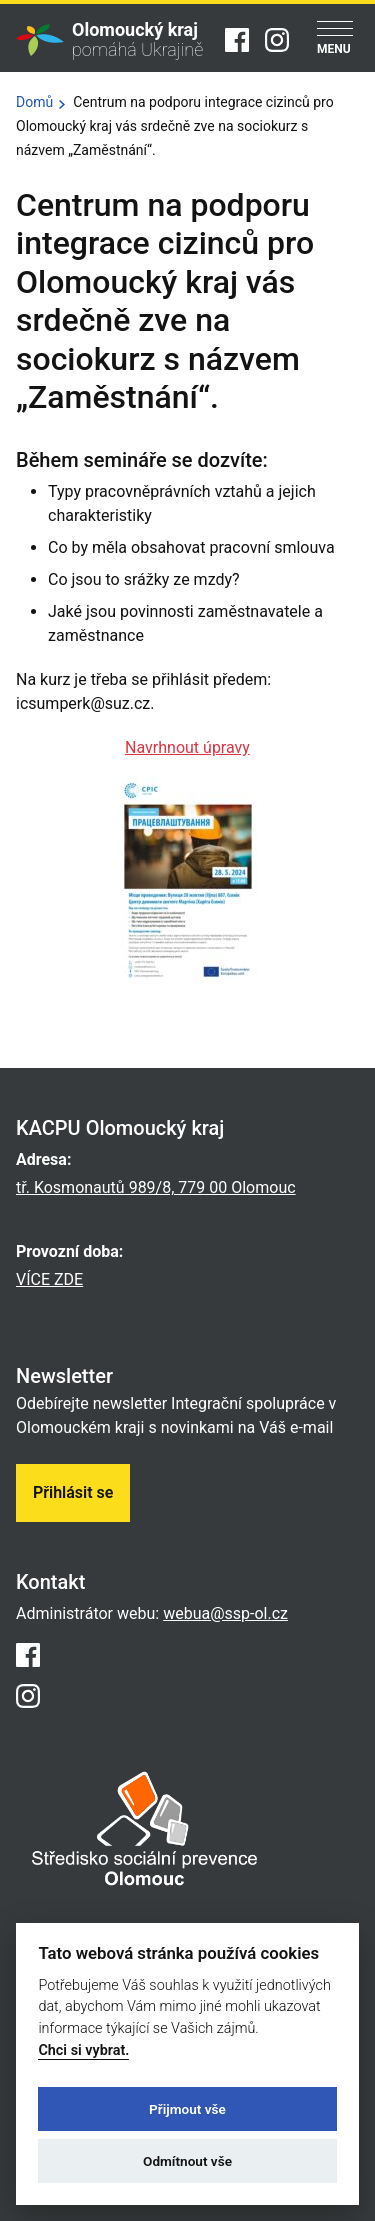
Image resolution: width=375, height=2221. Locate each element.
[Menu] (335, 39)
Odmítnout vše (187, 2161)
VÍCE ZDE (49, 1279)
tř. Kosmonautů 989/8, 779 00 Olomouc (156, 1187)
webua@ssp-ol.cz (225, 1613)
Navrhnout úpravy (187, 747)
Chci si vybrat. (83, 2050)
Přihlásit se (73, 1492)
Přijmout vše (187, 2109)
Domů (34, 102)
